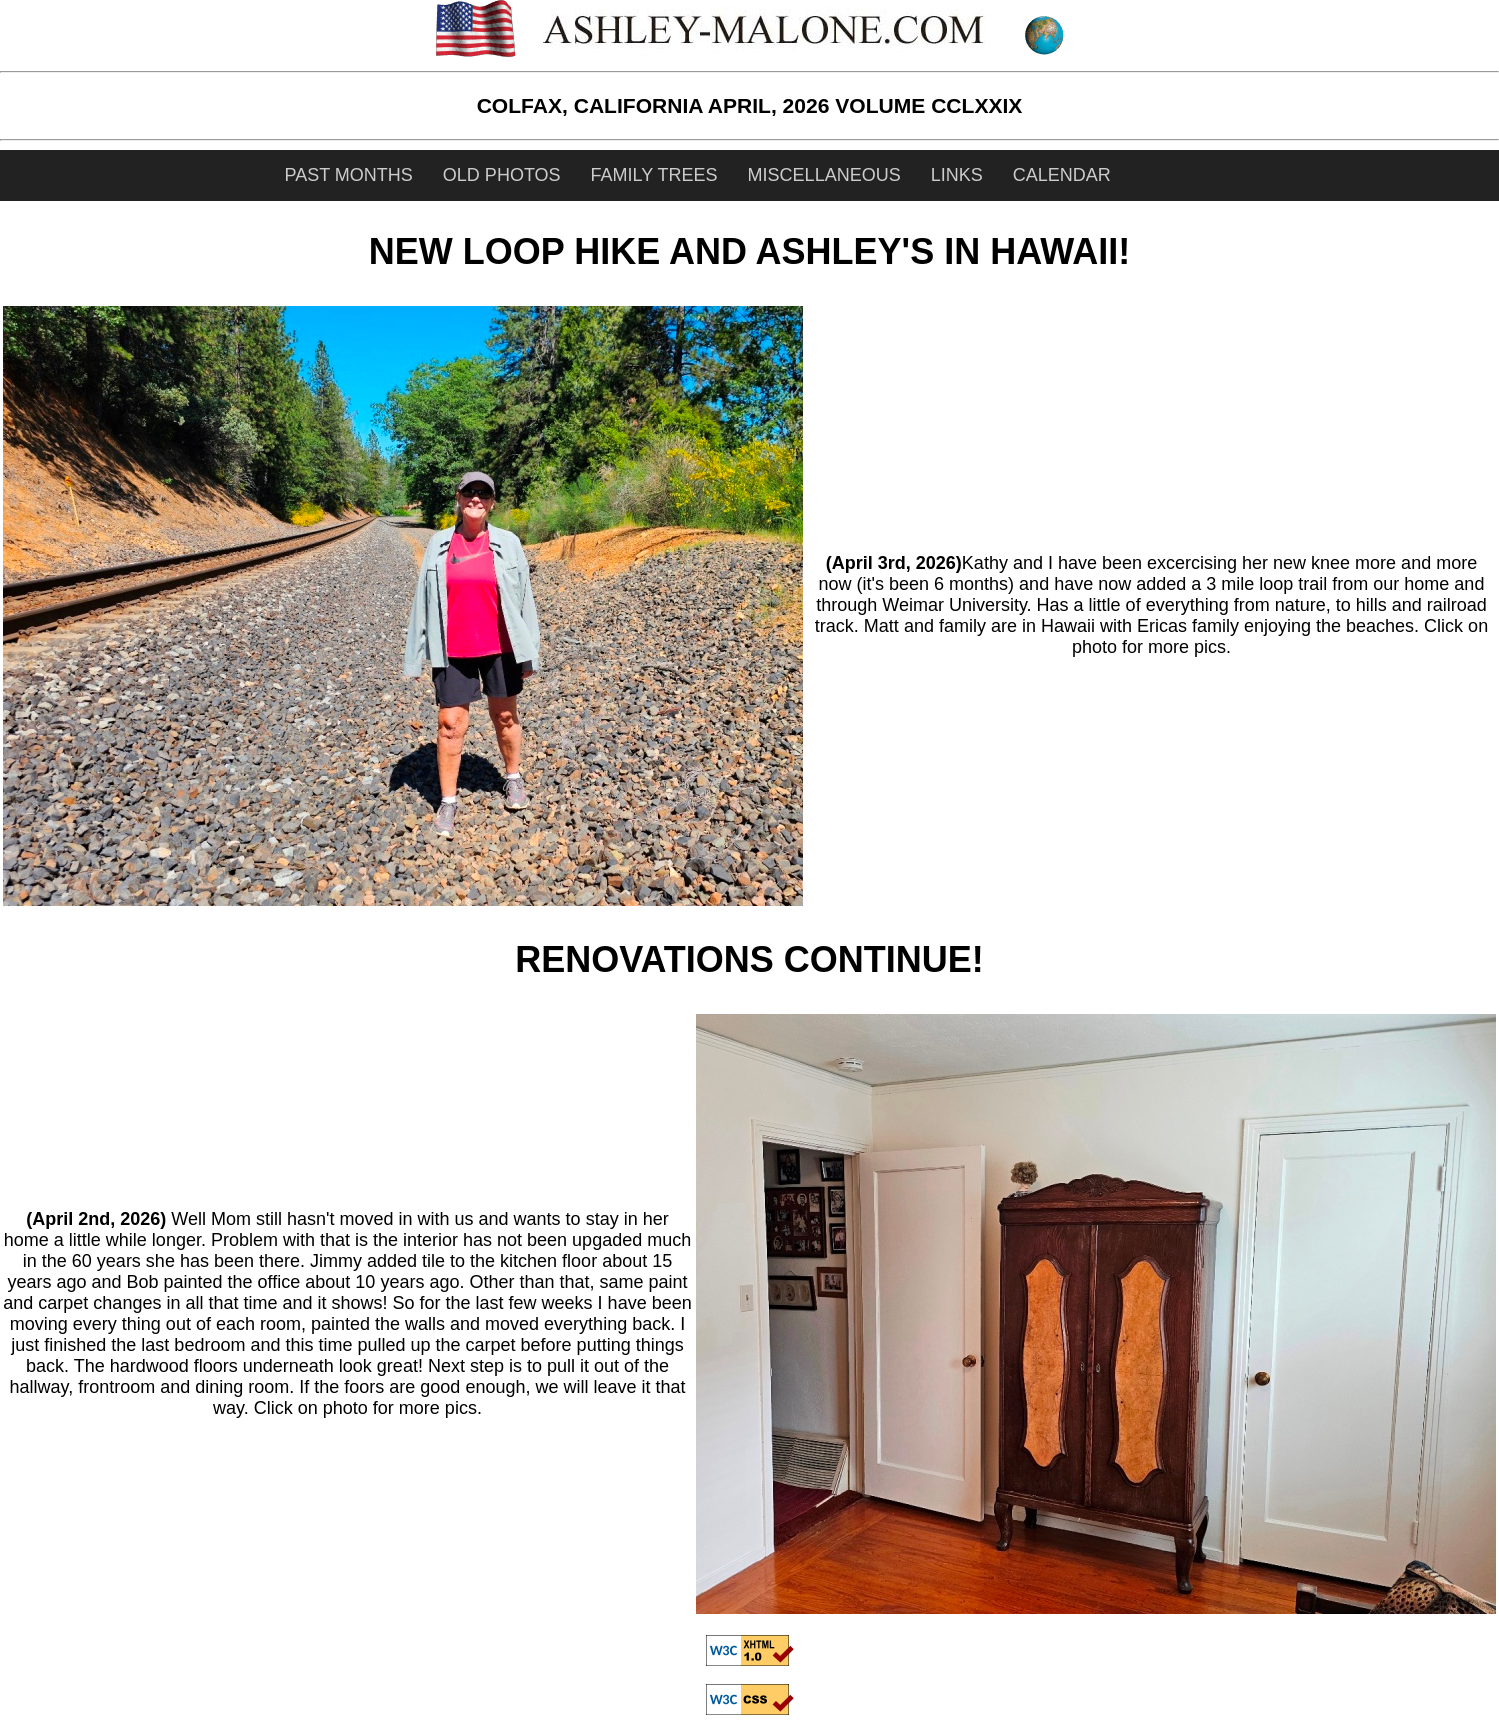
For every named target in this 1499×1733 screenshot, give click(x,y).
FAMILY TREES (654, 175)
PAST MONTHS (349, 175)
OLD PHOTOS (502, 175)
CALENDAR (1062, 175)
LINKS (957, 175)
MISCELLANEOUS (824, 175)
